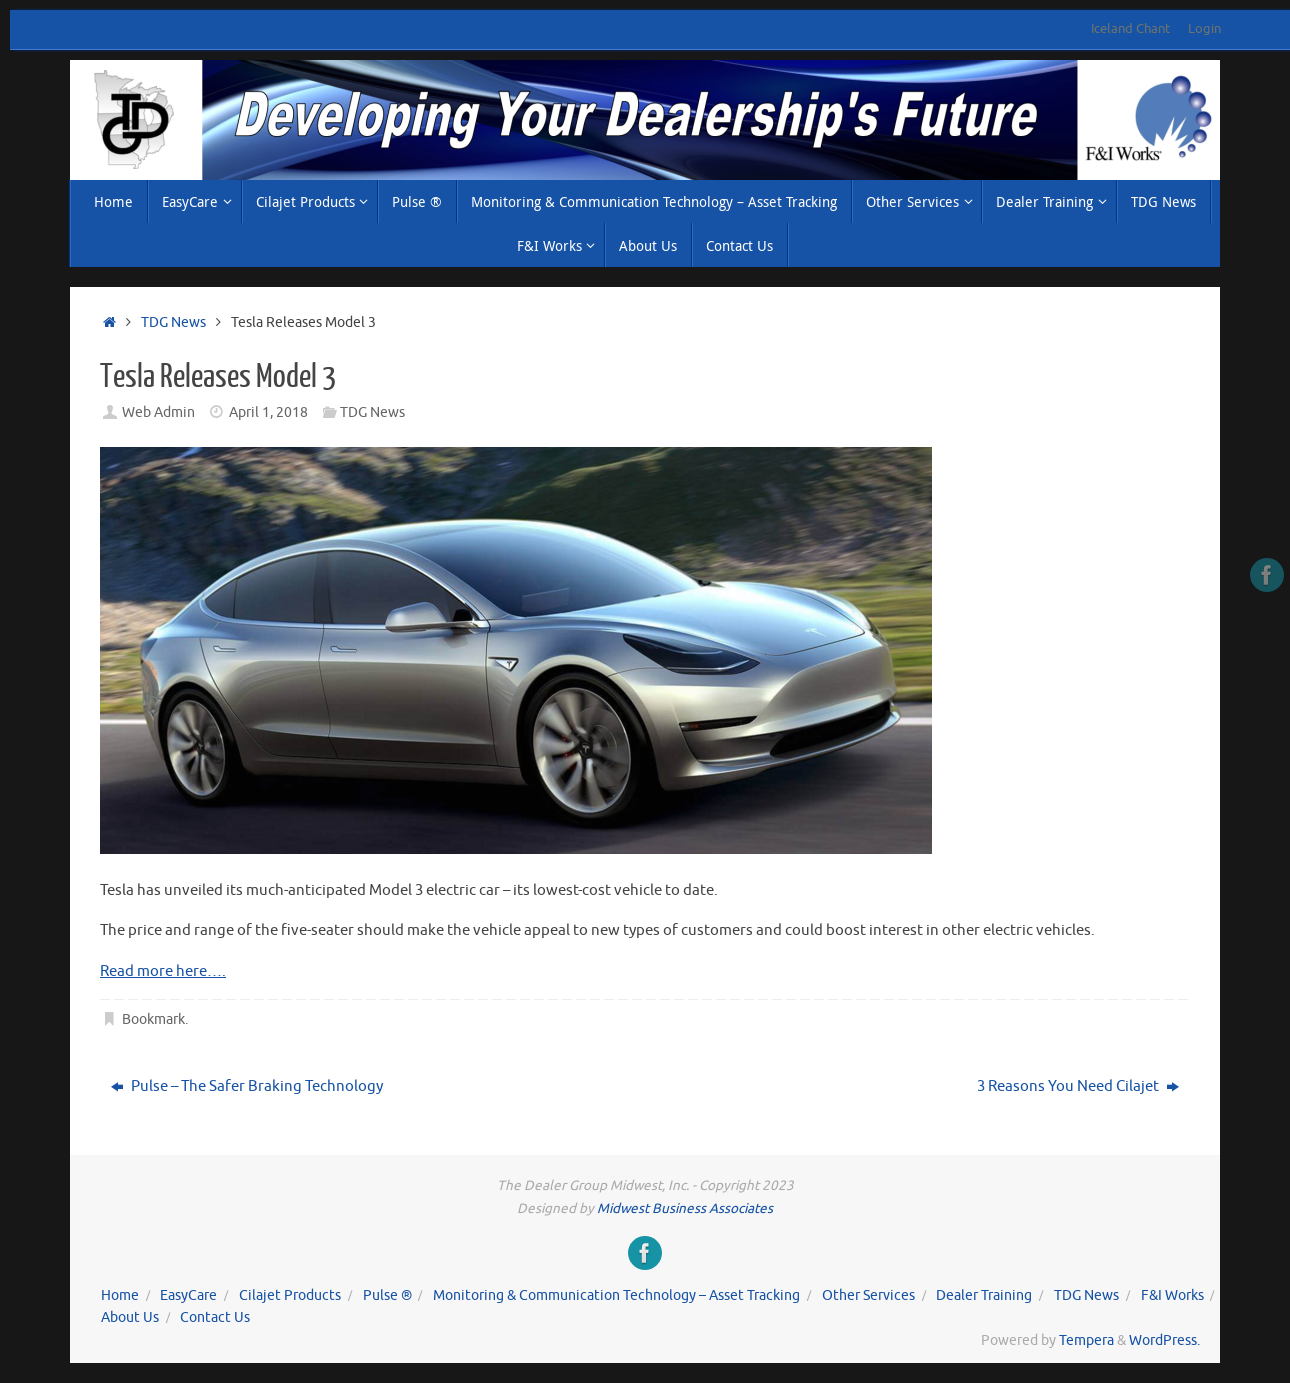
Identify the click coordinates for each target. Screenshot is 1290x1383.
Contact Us (215, 1317)
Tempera (1086, 1340)
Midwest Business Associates (685, 1208)
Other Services (868, 1295)
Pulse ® (387, 1295)
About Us (130, 1317)
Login (1204, 29)
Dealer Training (984, 1295)
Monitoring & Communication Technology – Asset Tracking (616, 1295)
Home (120, 1295)
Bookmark (153, 1019)
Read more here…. (163, 971)
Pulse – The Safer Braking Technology (247, 1086)
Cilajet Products (290, 1295)
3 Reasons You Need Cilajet (1078, 1086)
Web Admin (158, 412)
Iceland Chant (1130, 29)
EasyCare (188, 1295)
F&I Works (1172, 1295)
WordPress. (1164, 1340)
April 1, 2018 (268, 412)
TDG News (173, 322)
